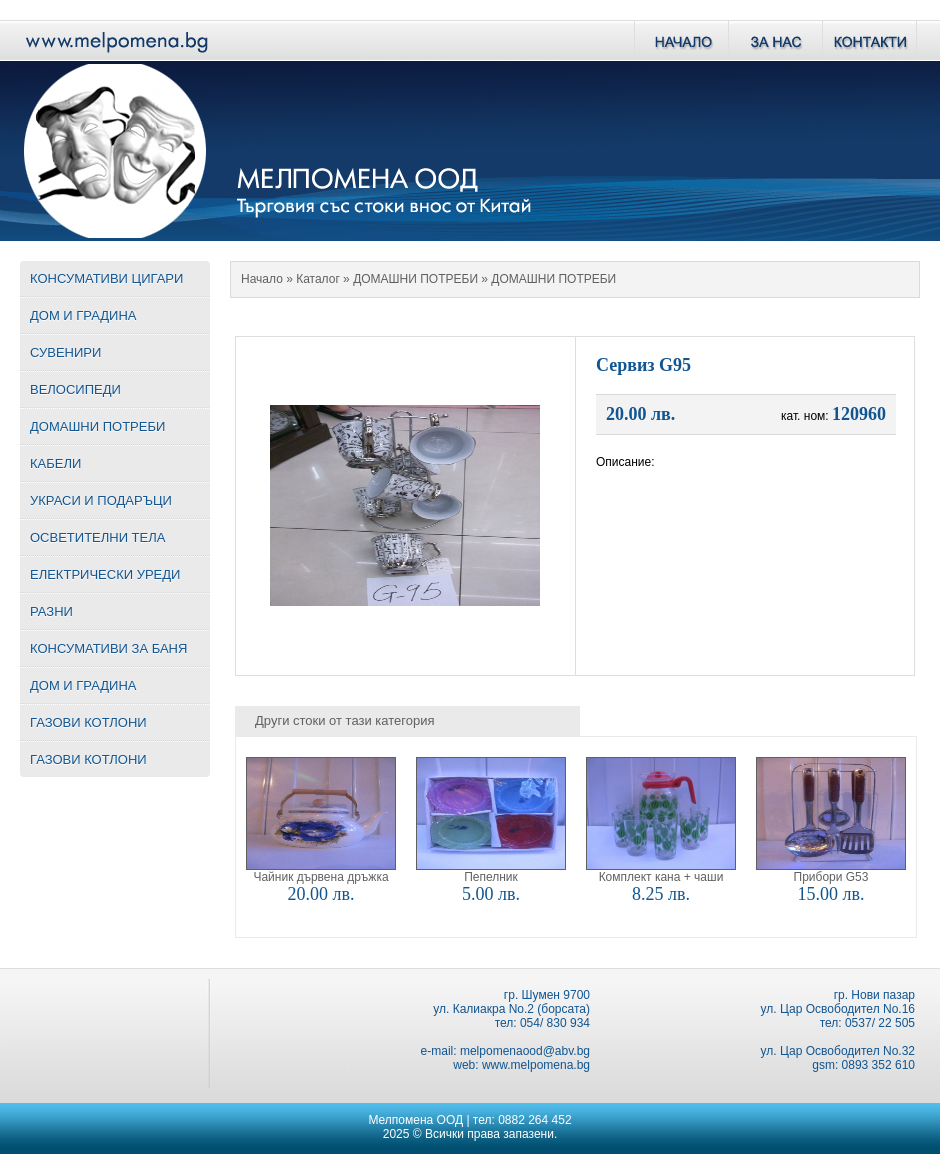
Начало (262, 279)
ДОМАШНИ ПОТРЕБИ (415, 279)
